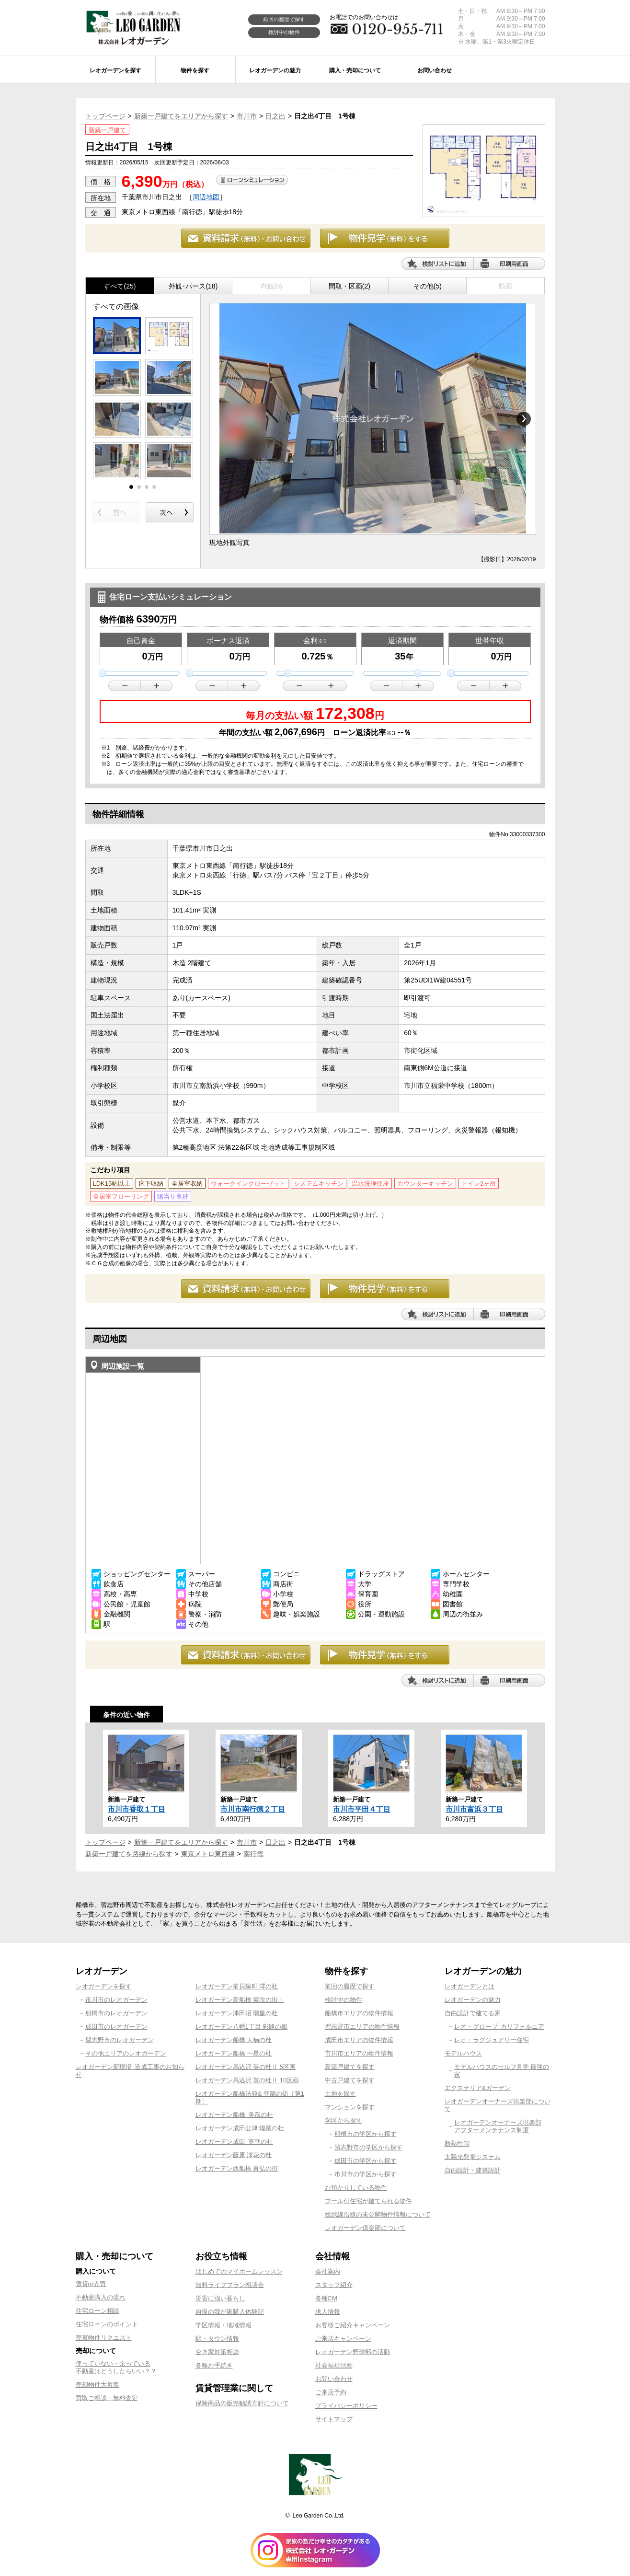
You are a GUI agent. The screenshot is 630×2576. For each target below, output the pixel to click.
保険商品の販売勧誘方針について (242, 2403)
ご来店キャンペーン (343, 2338)
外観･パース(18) (193, 286)
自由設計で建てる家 (473, 2013)
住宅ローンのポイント (107, 2324)
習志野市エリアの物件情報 (362, 2026)
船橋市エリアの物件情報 (359, 2013)
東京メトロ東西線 (208, 1854)
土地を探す (340, 2093)
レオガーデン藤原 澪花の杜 (233, 2155)
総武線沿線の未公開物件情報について (378, 2214)
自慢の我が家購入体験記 (229, 2311)
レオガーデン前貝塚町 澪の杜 (236, 1986)
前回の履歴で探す (284, 19)
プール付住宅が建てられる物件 (368, 2201)
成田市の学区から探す (365, 2160)
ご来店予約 (330, 2392)
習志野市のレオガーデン (119, 2040)
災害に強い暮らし (220, 2298)
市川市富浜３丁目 (474, 1809)
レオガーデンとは (469, 1986)
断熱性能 (457, 2143)
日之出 (275, 116)
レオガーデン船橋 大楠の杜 (233, 2040)
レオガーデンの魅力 (473, 1999)
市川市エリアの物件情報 (359, 2053)
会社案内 (327, 2271)
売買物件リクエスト (104, 2337)
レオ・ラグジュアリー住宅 (491, 2040)
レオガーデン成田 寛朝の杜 (234, 2141)
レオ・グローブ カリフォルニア (499, 2026)
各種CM (326, 2298)
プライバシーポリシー (346, 2405)
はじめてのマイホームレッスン (239, 2271)
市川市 (247, 116)
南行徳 (253, 1854)
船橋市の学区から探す (365, 2133)
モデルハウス (463, 2053)
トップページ (105, 116)
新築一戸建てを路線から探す (128, 1854)
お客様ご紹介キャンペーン (352, 2325)
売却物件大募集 (97, 2384)
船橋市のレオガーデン (116, 2013)
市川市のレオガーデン (116, 1999)
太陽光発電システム (473, 2156)
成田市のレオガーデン (116, 2026)
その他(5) (427, 286)
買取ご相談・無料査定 (107, 2398)
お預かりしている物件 (356, 2187)
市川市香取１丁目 (136, 1809)
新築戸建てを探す (350, 2066)
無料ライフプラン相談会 (229, 2284)
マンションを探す (350, 2107)
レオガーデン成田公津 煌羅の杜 (240, 2128)
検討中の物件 (284, 32)
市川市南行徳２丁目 (252, 1809)
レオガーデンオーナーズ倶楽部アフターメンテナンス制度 (497, 2126)
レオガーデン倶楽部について (365, 2227)
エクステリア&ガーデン (478, 2087)
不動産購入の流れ (101, 2297)
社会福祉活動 (334, 2365)
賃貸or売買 (91, 2283)
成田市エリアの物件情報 (359, 2040)
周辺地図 (206, 197)
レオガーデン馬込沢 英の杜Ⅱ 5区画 (245, 2066)
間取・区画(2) (349, 286)
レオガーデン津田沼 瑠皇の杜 (236, 2013)
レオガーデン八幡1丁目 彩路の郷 (241, 2026)
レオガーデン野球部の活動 (352, 2352)
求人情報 (327, 2311)
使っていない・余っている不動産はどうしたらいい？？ (116, 2367)
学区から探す (343, 2120)
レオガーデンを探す (104, 1986)
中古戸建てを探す (350, 2080)
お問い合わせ (334, 2378)
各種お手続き (214, 2365)
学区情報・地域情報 (223, 2325)
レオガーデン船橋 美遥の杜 (234, 2114)
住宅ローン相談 (97, 2310)
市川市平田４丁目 (361, 1809)
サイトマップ (334, 2419)
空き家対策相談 (217, 2352)
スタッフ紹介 (334, 2284)
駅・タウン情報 (217, 2338)
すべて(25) (119, 286)
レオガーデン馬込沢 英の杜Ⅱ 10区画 (247, 2080)
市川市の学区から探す (365, 2174)
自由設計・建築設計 (473, 2170)
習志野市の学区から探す (368, 2147)
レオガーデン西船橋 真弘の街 (236, 2168)
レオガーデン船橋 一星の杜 (233, 2053)
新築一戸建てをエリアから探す (181, 116)
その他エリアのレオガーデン (125, 2053)
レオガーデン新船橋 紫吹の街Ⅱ (240, 1999)
